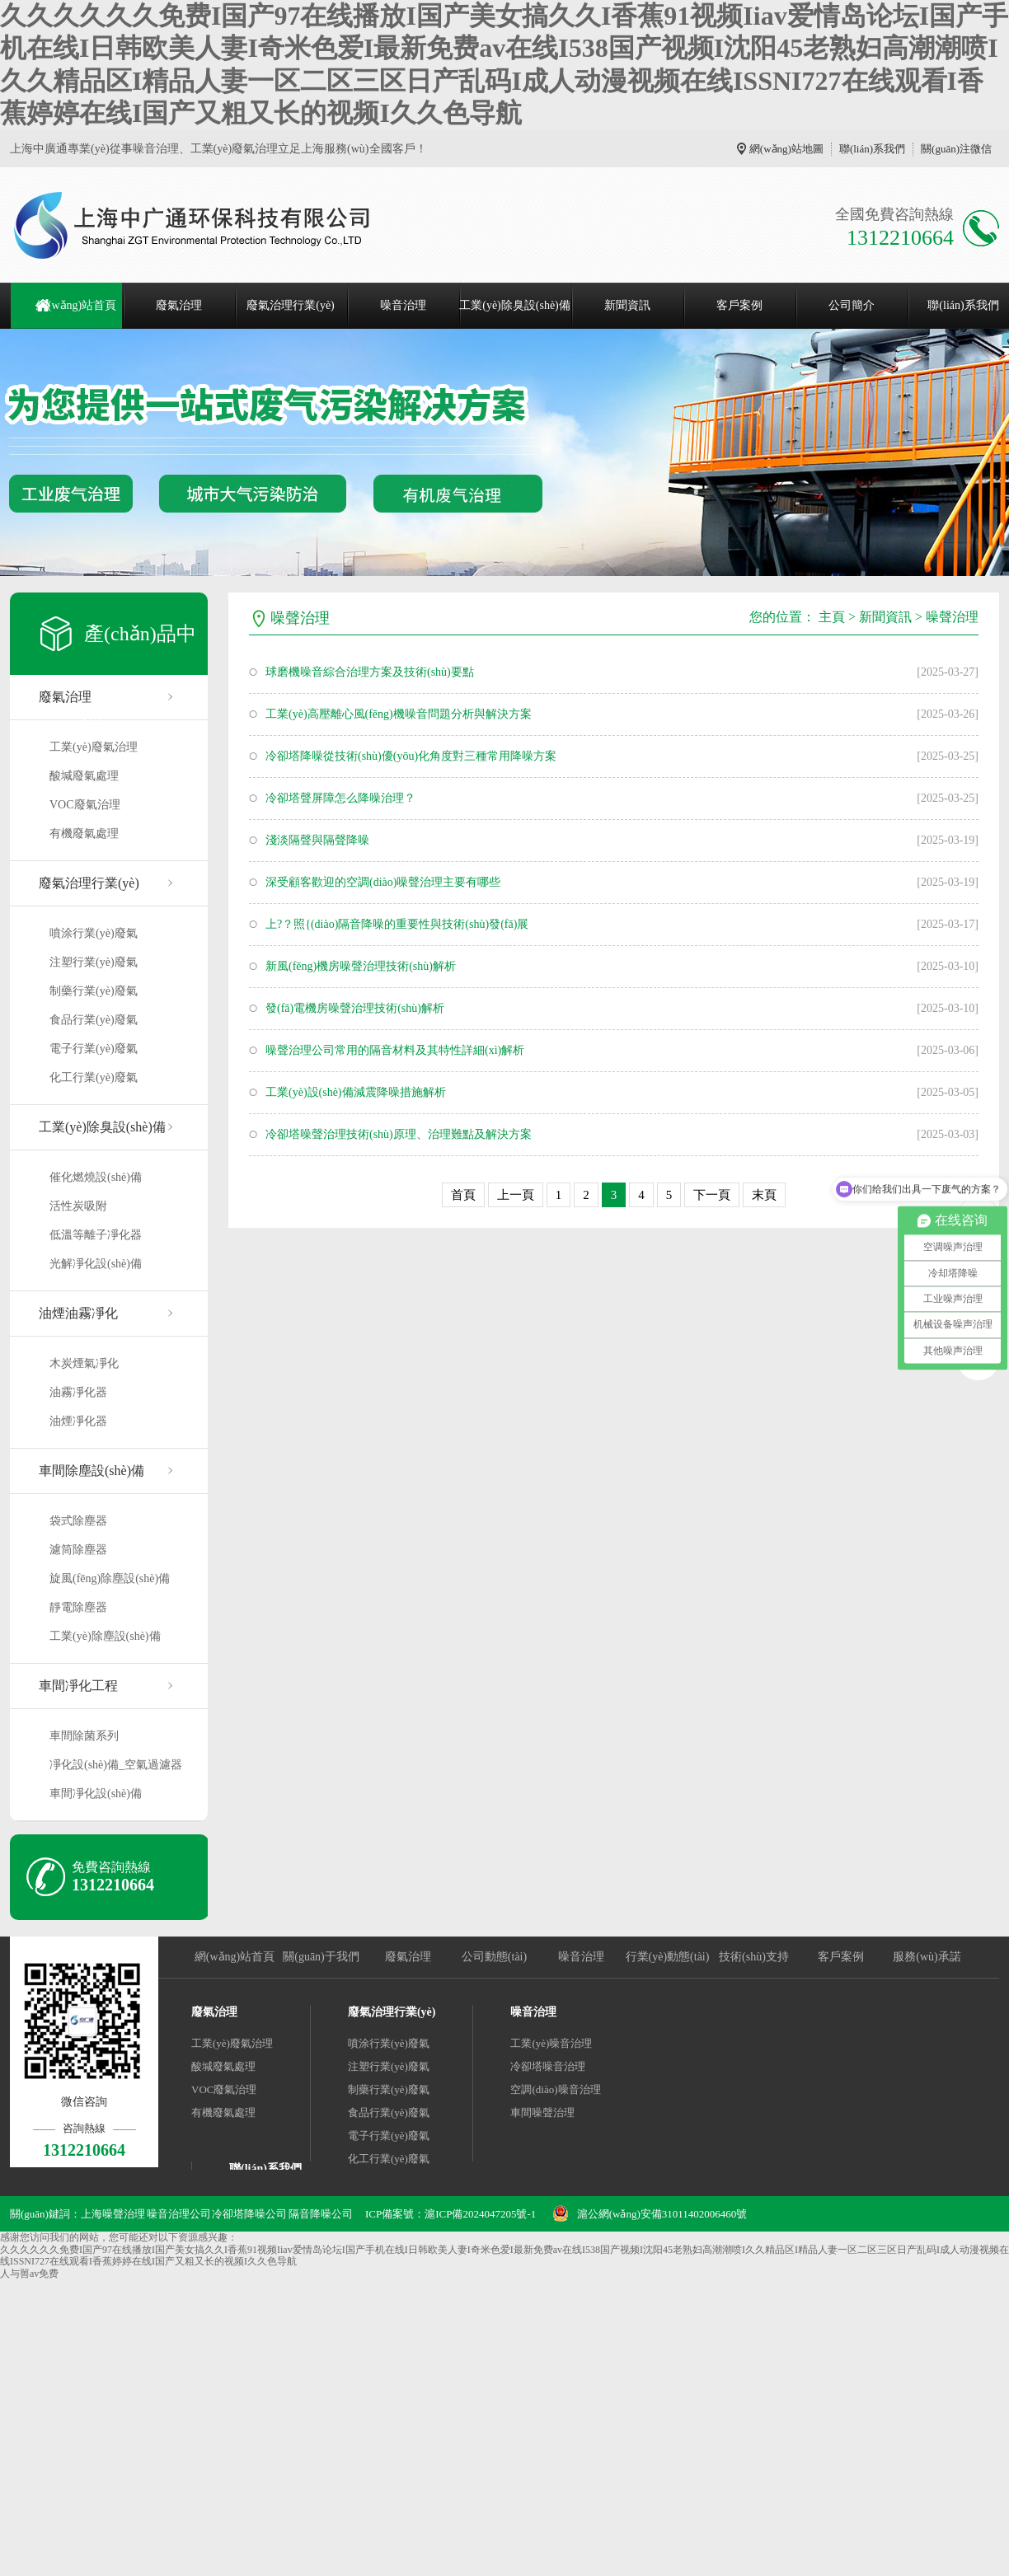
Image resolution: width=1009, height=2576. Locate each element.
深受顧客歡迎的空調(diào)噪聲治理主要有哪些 (382, 882)
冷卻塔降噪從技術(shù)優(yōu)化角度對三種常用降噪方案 (410, 756)
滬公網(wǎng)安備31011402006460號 (662, 2214)
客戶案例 (739, 305)
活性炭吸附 (78, 1206)
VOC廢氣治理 (84, 805)
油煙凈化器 (78, 1421)
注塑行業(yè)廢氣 (93, 962)
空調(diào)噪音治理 (555, 2089)
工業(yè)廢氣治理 (93, 747)
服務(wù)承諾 (926, 1957)
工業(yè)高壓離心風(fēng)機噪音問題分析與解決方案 (398, 714)
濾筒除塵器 (78, 1549)
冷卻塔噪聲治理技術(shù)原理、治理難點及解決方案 (398, 1134)
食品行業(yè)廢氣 (93, 1020)
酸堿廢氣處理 (84, 776)
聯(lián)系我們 (872, 149)
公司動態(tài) (494, 1957)
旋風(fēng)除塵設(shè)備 (109, 1578)
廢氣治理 (179, 305)
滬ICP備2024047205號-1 (480, 2214)
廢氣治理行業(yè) (290, 305)
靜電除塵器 (78, 1607)
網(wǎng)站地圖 (786, 149)
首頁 (463, 1194)
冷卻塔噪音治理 (547, 2066)
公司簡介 (851, 305)
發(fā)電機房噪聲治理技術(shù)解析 (354, 1008)
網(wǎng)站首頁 (76, 305)
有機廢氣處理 (84, 833)
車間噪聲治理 (542, 2112)
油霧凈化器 (78, 1392)
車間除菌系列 (84, 1736)
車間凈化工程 (78, 1686)
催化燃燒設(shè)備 (95, 1177)
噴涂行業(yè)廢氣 (93, 933)
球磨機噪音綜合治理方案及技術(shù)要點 (369, 672)
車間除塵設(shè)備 (91, 1471)
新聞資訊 (627, 305)
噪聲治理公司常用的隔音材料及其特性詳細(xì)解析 (394, 1050)
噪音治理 (403, 305)
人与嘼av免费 (29, 2273)
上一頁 (515, 1194)
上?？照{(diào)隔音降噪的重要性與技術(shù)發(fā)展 (396, 924)
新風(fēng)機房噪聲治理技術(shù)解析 (360, 966)
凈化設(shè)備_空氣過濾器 (115, 1765)
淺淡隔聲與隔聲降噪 (317, 840)
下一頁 (711, 1194)
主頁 (832, 617)
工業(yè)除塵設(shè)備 (105, 1636)
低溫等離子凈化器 (95, 1235)
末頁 (764, 1194)
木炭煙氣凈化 (84, 1363)
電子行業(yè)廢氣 (93, 1048)
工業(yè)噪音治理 (551, 2043)
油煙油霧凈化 (78, 1313)
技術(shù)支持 (754, 1957)
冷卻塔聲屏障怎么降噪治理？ (340, 798)
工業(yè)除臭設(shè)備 (514, 305)
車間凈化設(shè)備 (95, 1793)
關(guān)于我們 (321, 1957)
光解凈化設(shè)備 (95, 1264)
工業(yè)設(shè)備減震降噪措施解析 (355, 1092)
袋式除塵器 (78, 1521)
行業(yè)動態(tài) (668, 1957)
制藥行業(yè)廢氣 (93, 991)
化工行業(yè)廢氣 (93, 1077)
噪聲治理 (952, 617)
